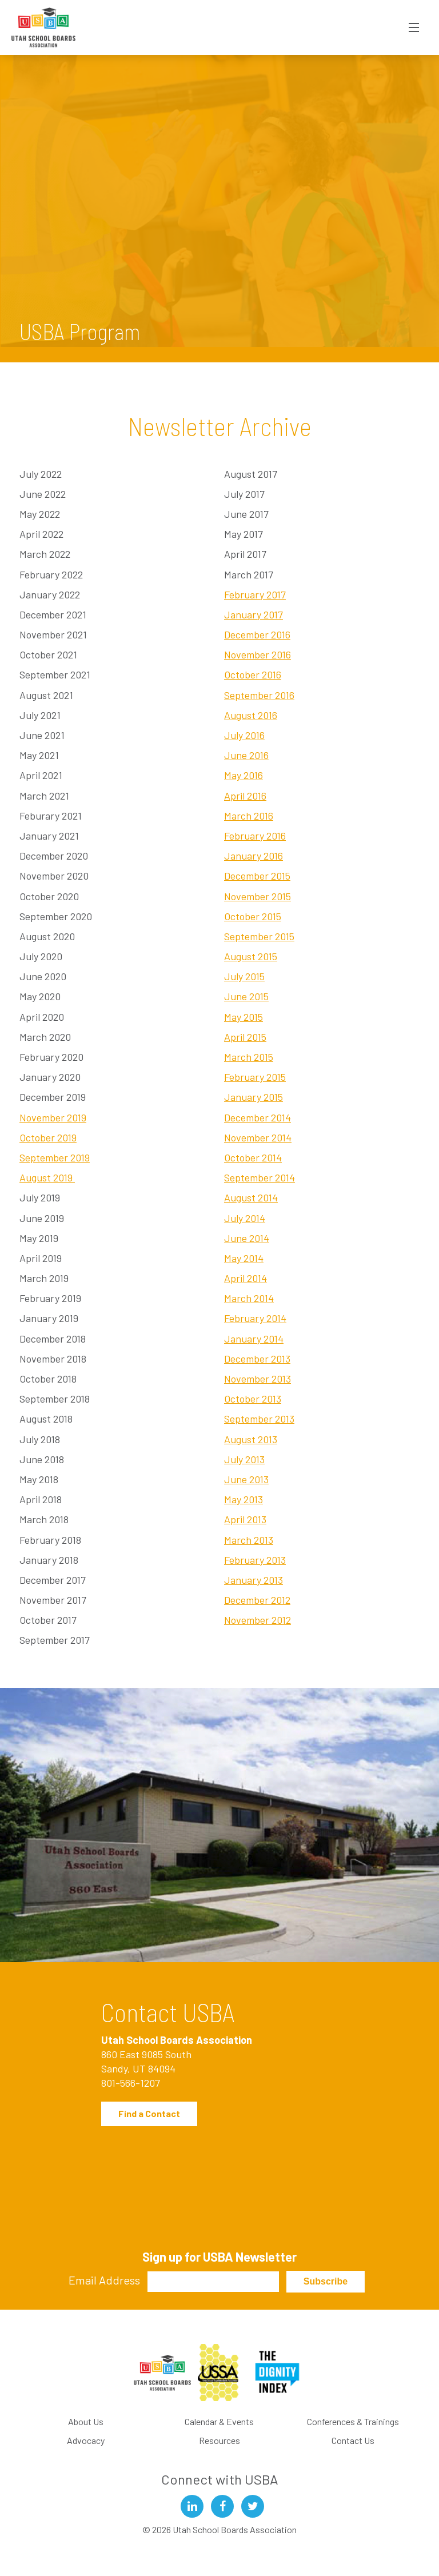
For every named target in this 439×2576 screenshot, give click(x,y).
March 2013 (248, 1539)
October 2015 (252, 916)
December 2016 (257, 634)
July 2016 (244, 735)
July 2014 (244, 1218)
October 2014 (253, 1157)
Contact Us (353, 2440)
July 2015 (244, 976)
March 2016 (248, 815)
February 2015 (255, 1077)
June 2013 (246, 1479)
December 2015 (257, 875)
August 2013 (250, 1439)
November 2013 (257, 1378)
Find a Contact (149, 2113)
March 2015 (248, 1057)
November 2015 (257, 896)
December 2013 (257, 1358)
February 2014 (255, 1318)
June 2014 (246, 1238)
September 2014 (259, 1177)
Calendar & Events (219, 2421)
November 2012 (257, 1620)
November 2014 (258, 1137)
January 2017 (253, 614)
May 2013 (243, 1499)
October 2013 (252, 1398)
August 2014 (251, 1197)
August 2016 (250, 715)
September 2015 (259, 936)
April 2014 (245, 1278)
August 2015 (250, 956)
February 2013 (255, 1559)
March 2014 (249, 1298)
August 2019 (47, 1177)
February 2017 (255, 594)
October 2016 (252, 674)
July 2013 (244, 1459)
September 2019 (54, 1157)
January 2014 (254, 1338)
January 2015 (253, 1097)
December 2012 (257, 1599)
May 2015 (243, 1017)
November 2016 (257, 654)
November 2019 (52, 1117)
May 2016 (243, 775)
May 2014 (244, 1258)
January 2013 (253, 1579)
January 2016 (253, 855)
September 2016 (259, 695)
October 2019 (48, 1137)
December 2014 (257, 1117)
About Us (85, 2421)
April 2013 (245, 1519)
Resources (219, 2440)
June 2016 (246, 755)
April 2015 (245, 1037)
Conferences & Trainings (353, 2421)
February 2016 (255, 835)
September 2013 (259, 1418)
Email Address (104, 2280)
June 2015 (246, 996)
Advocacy (86, 2440)
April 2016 (245, 795)
